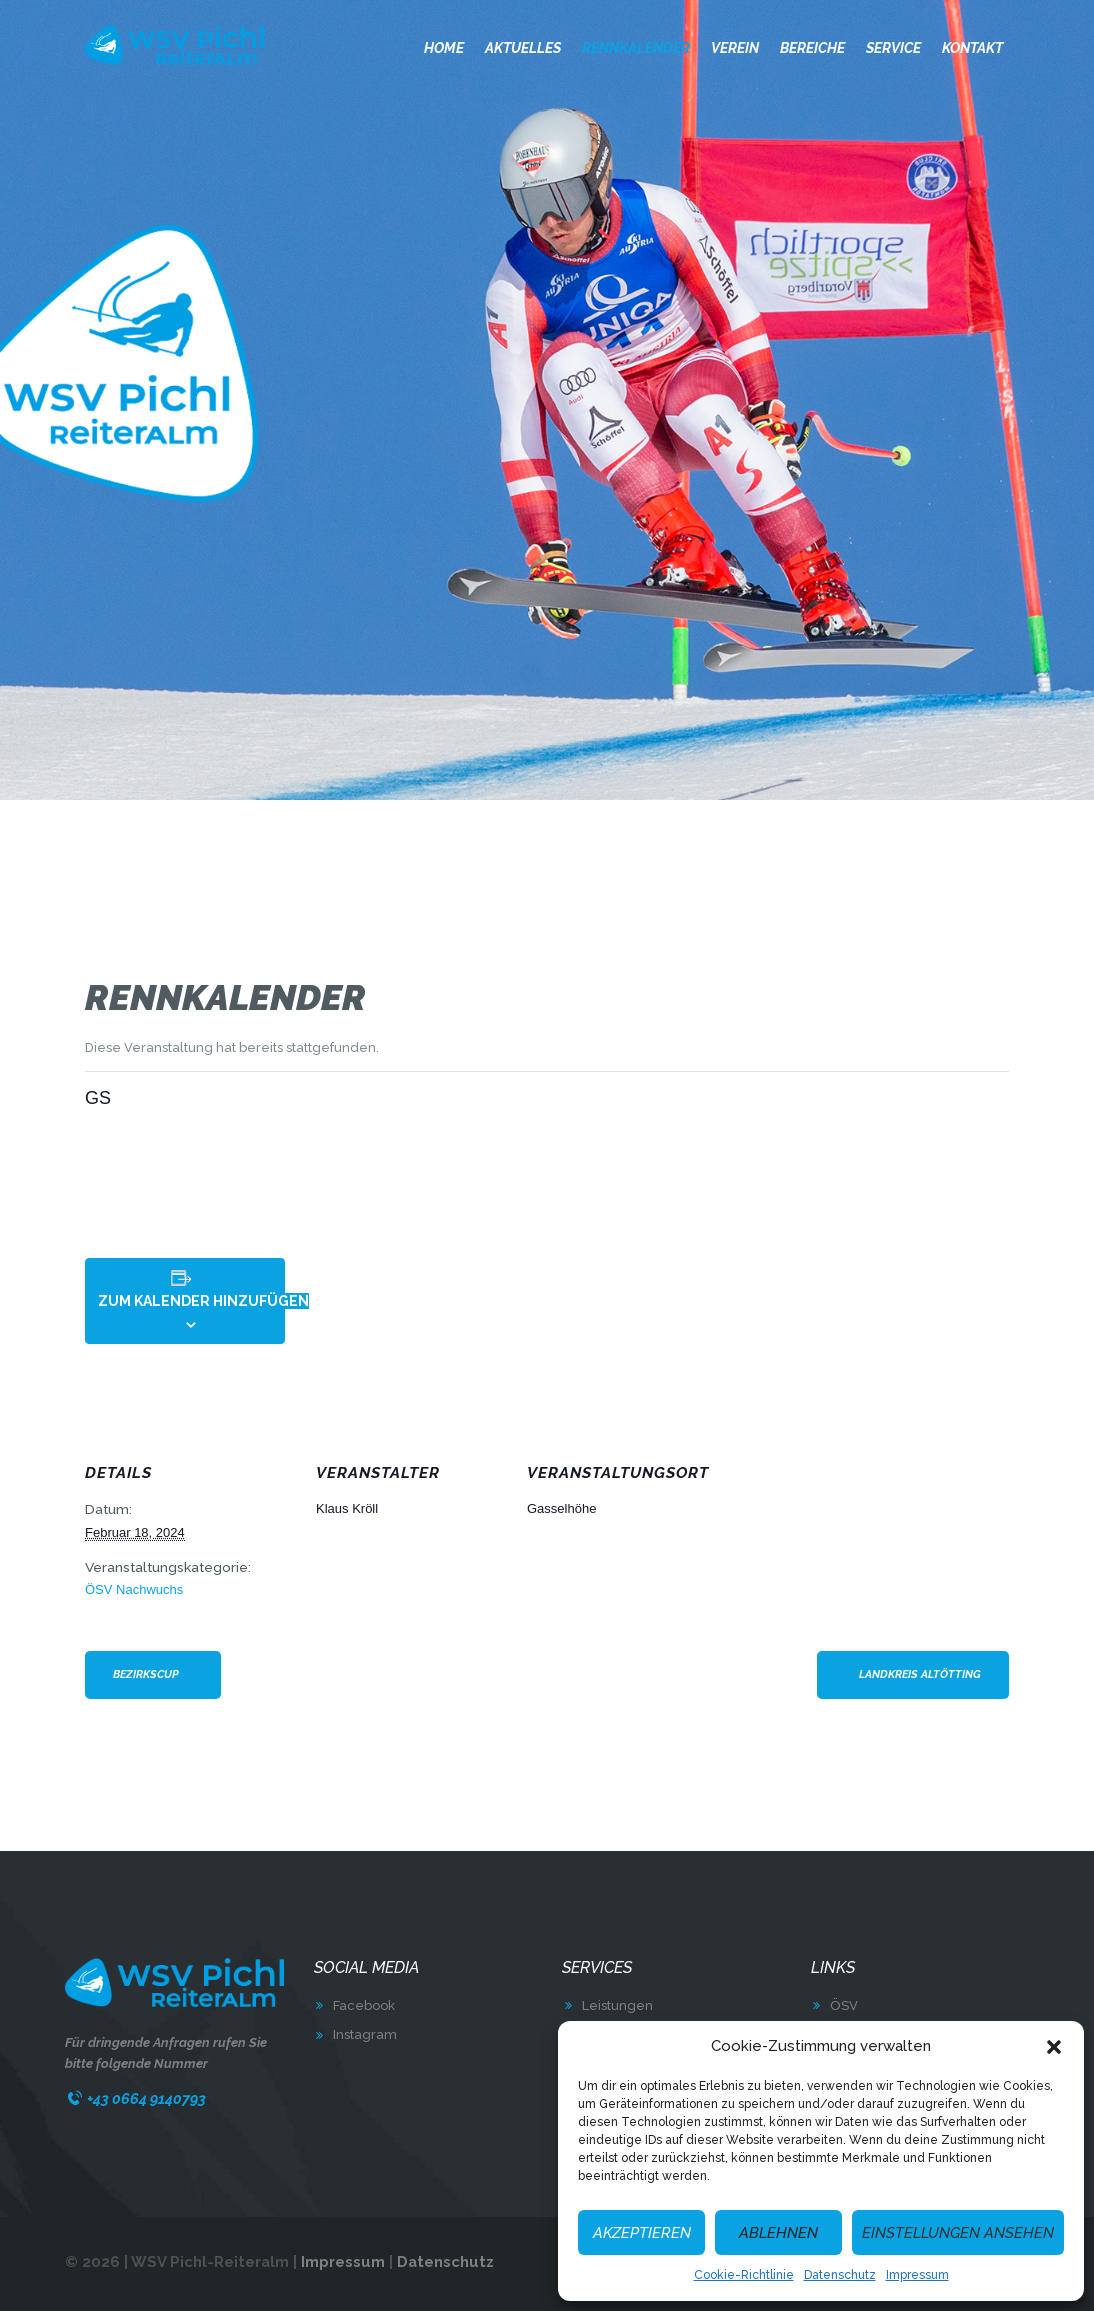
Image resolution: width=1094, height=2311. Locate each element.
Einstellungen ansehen (958, 2233)
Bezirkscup (146, 1674)
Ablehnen (778, 2233)
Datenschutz (840, 2275)
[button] (1054, 2047)
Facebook (364, 2005)
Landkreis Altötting (920, 1674)
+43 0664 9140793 (146, 2098)
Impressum (917, 2275)
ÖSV (844, 2005)
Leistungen (617, 2005)
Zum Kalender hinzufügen (203, 1301)
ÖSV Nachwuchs (134, 1589)
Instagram (365, 2034)
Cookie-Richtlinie (744, 2275)
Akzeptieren (642, 2233)
